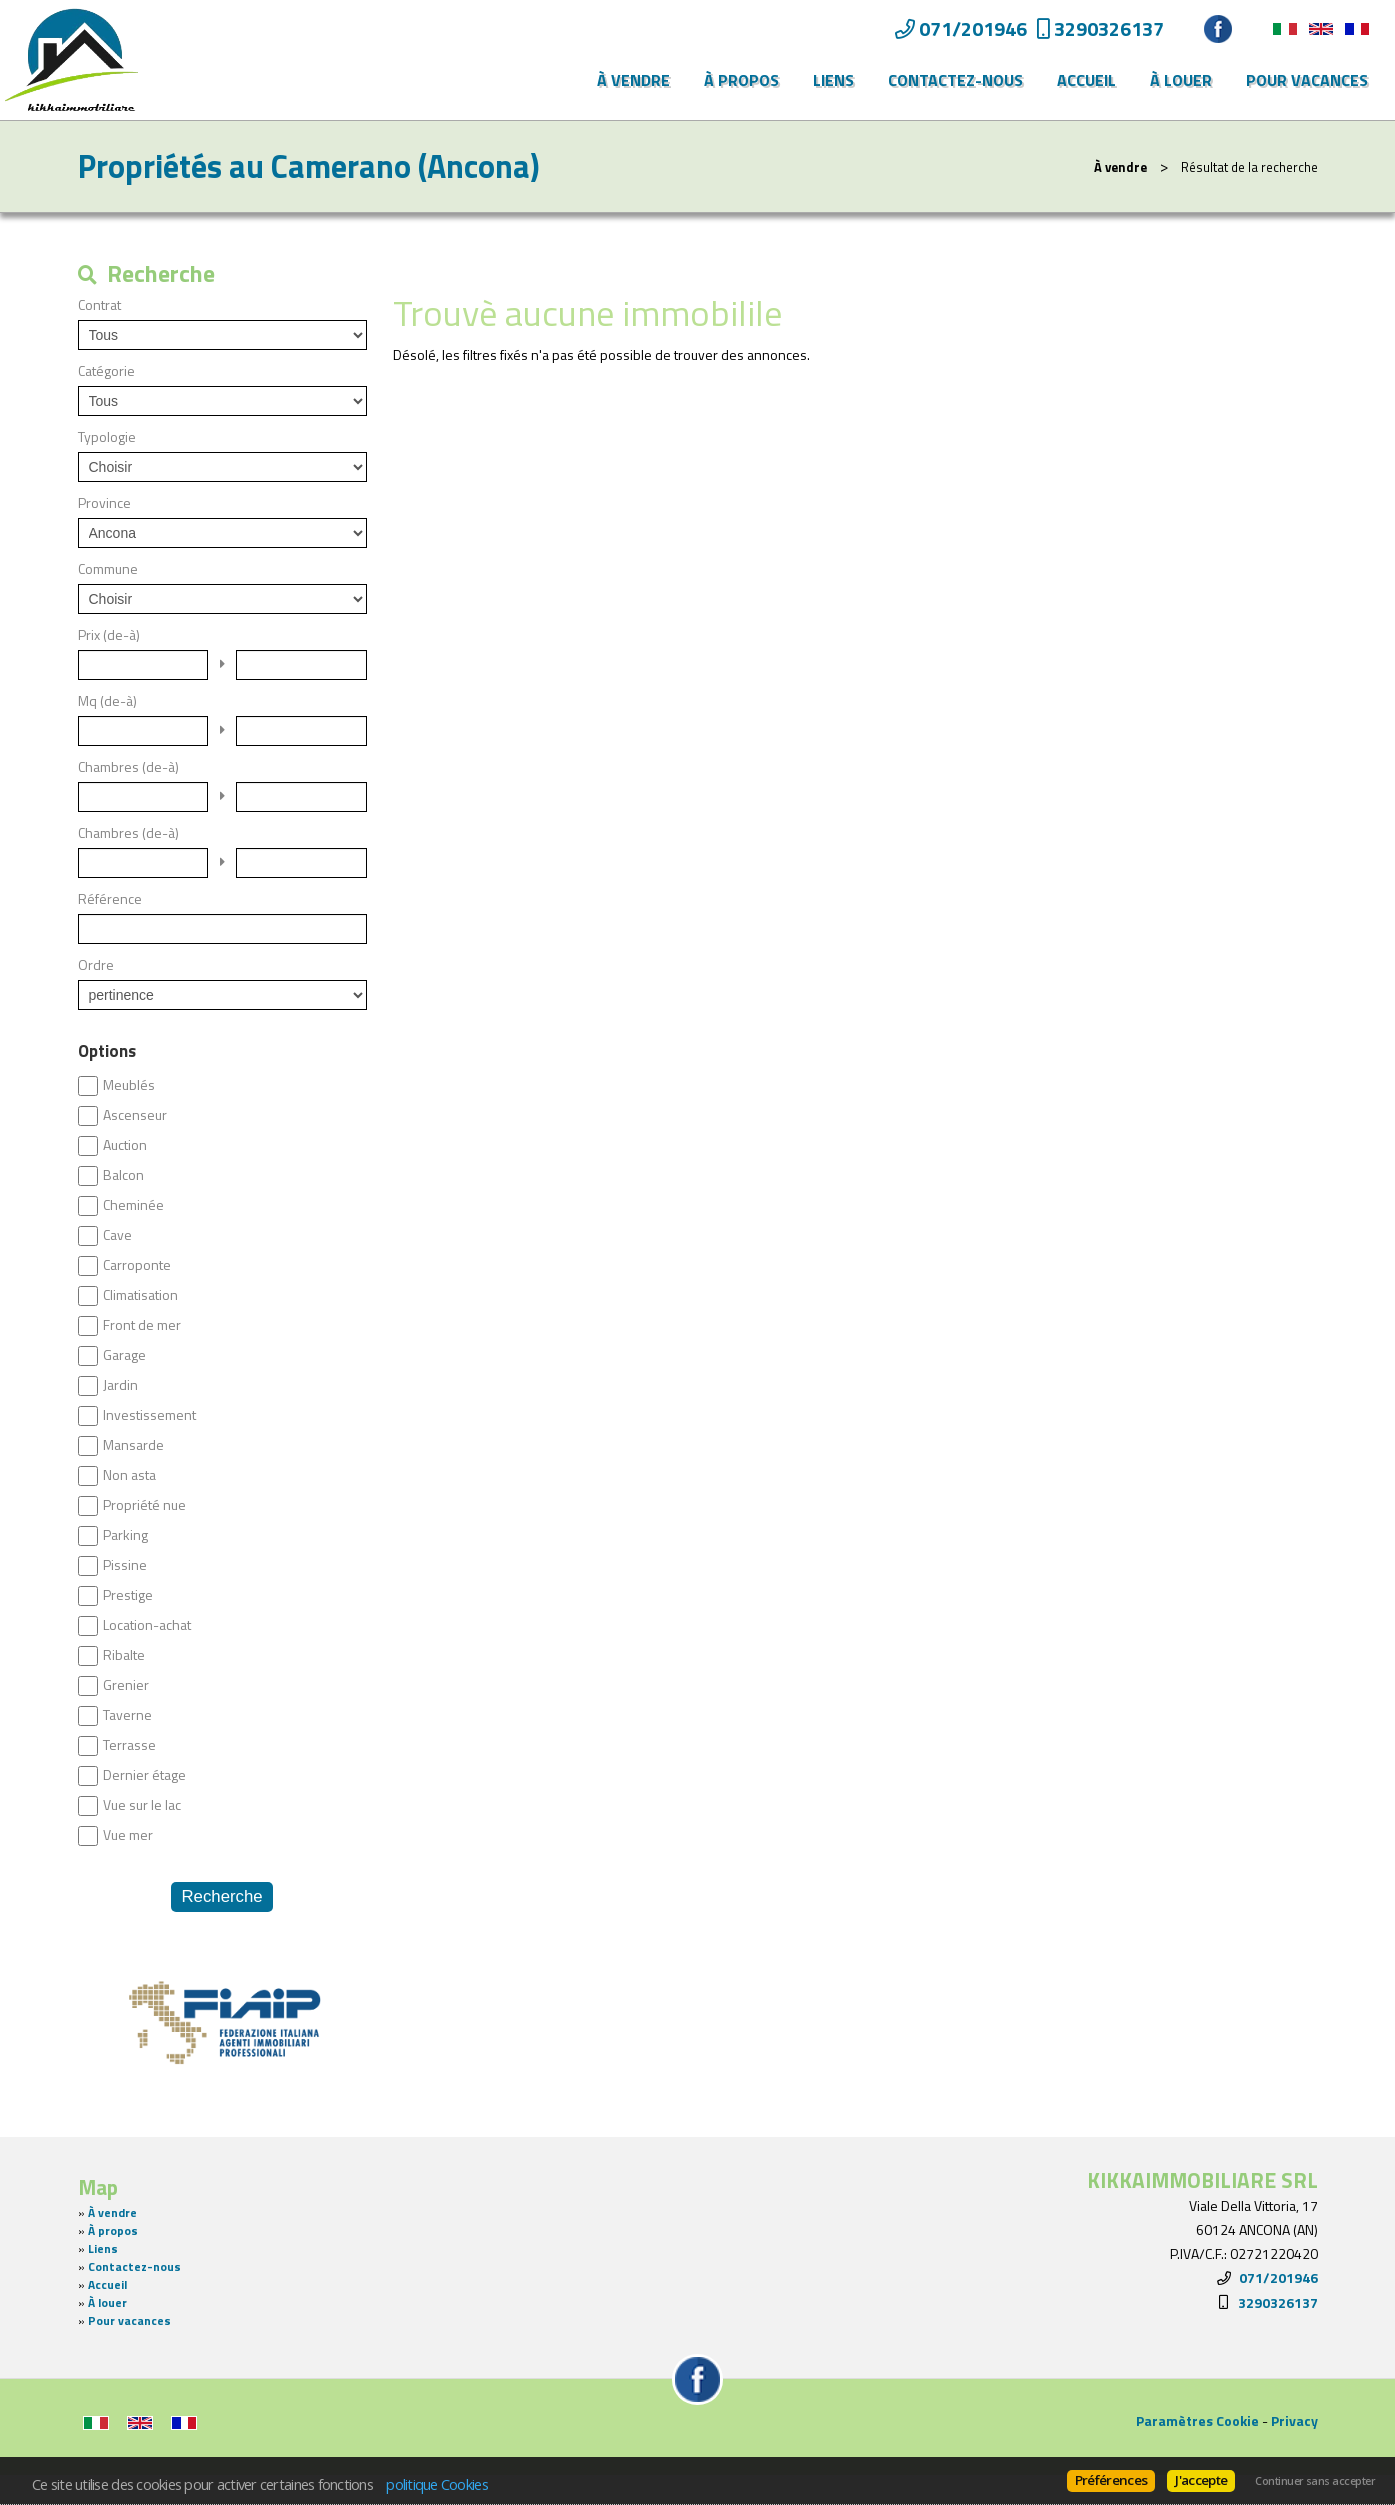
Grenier (126, 1685)
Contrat (99, 305)
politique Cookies (437, 2484)
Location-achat (147, 1625)
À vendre (633, 80)
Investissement (149, 1415)
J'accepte (1201, 2480)
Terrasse (129, 1745)
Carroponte (137, 1265)
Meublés (129, 1085)
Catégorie (106, 371)
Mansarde (133, 1445)
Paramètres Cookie (1197, 2420)
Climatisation (140, 1295)
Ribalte (124, 1655)
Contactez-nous (955, 80)
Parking (125, 1535)
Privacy (1294, 2420)
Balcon (123, 1175)
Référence (110, 899)
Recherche (221, 1896)
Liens (833, 80)
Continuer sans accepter (1315, 2481)
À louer (1181, 80)
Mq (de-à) (107, 701)
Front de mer (142, 1325)
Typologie (107, 437)
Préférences (1111, 2480)
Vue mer (128, 1835)
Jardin (120, 1385)
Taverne (127, 1715)
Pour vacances (1307, 80)
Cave (117, 1235)
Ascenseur (135, 1115)
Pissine (125, 1565)
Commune (108, 569)
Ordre (96, 965)
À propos (741, 80)
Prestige (128, 1595)
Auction (125, 1145)
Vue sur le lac (142, 1805)
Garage (124, 1355)
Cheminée (133, 1205)
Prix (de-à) (109, 635)
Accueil (1086, 80)
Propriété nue (144, 1505)
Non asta (129, 1475)
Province (104, 503)
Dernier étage (144, 1775)
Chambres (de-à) (128, 767)
